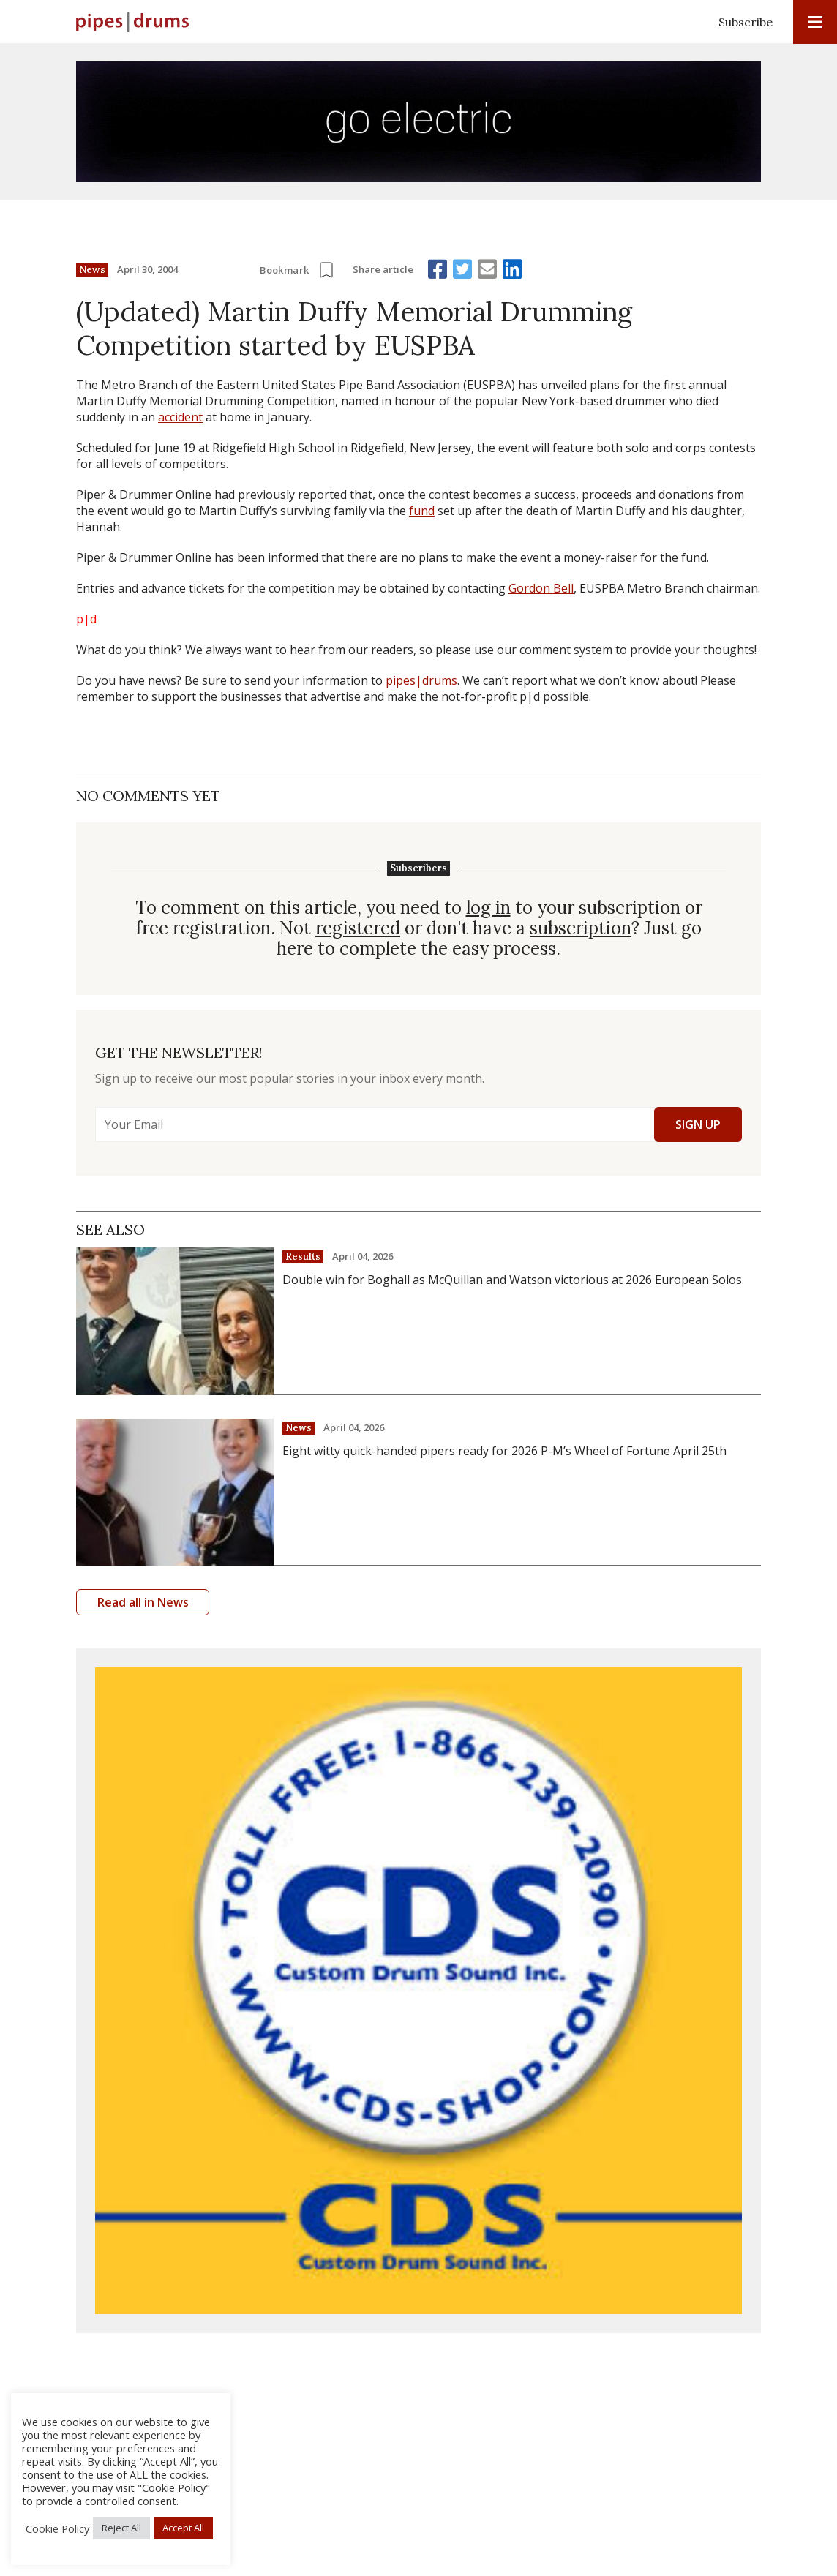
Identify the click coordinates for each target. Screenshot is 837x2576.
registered (357, 928)
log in (488, 908)
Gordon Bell (541, 588)
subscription (580, 928)
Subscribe (745, 22)
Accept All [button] (183, 2527)
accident (180, 417)
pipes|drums (421, 680)
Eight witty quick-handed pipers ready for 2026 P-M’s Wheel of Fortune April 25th (504, 1451)
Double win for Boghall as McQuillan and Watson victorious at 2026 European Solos (512, 1280)
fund (422, 511)
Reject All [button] (121, 2527)
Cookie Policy (57, 2528)
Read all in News (143, 1602)
